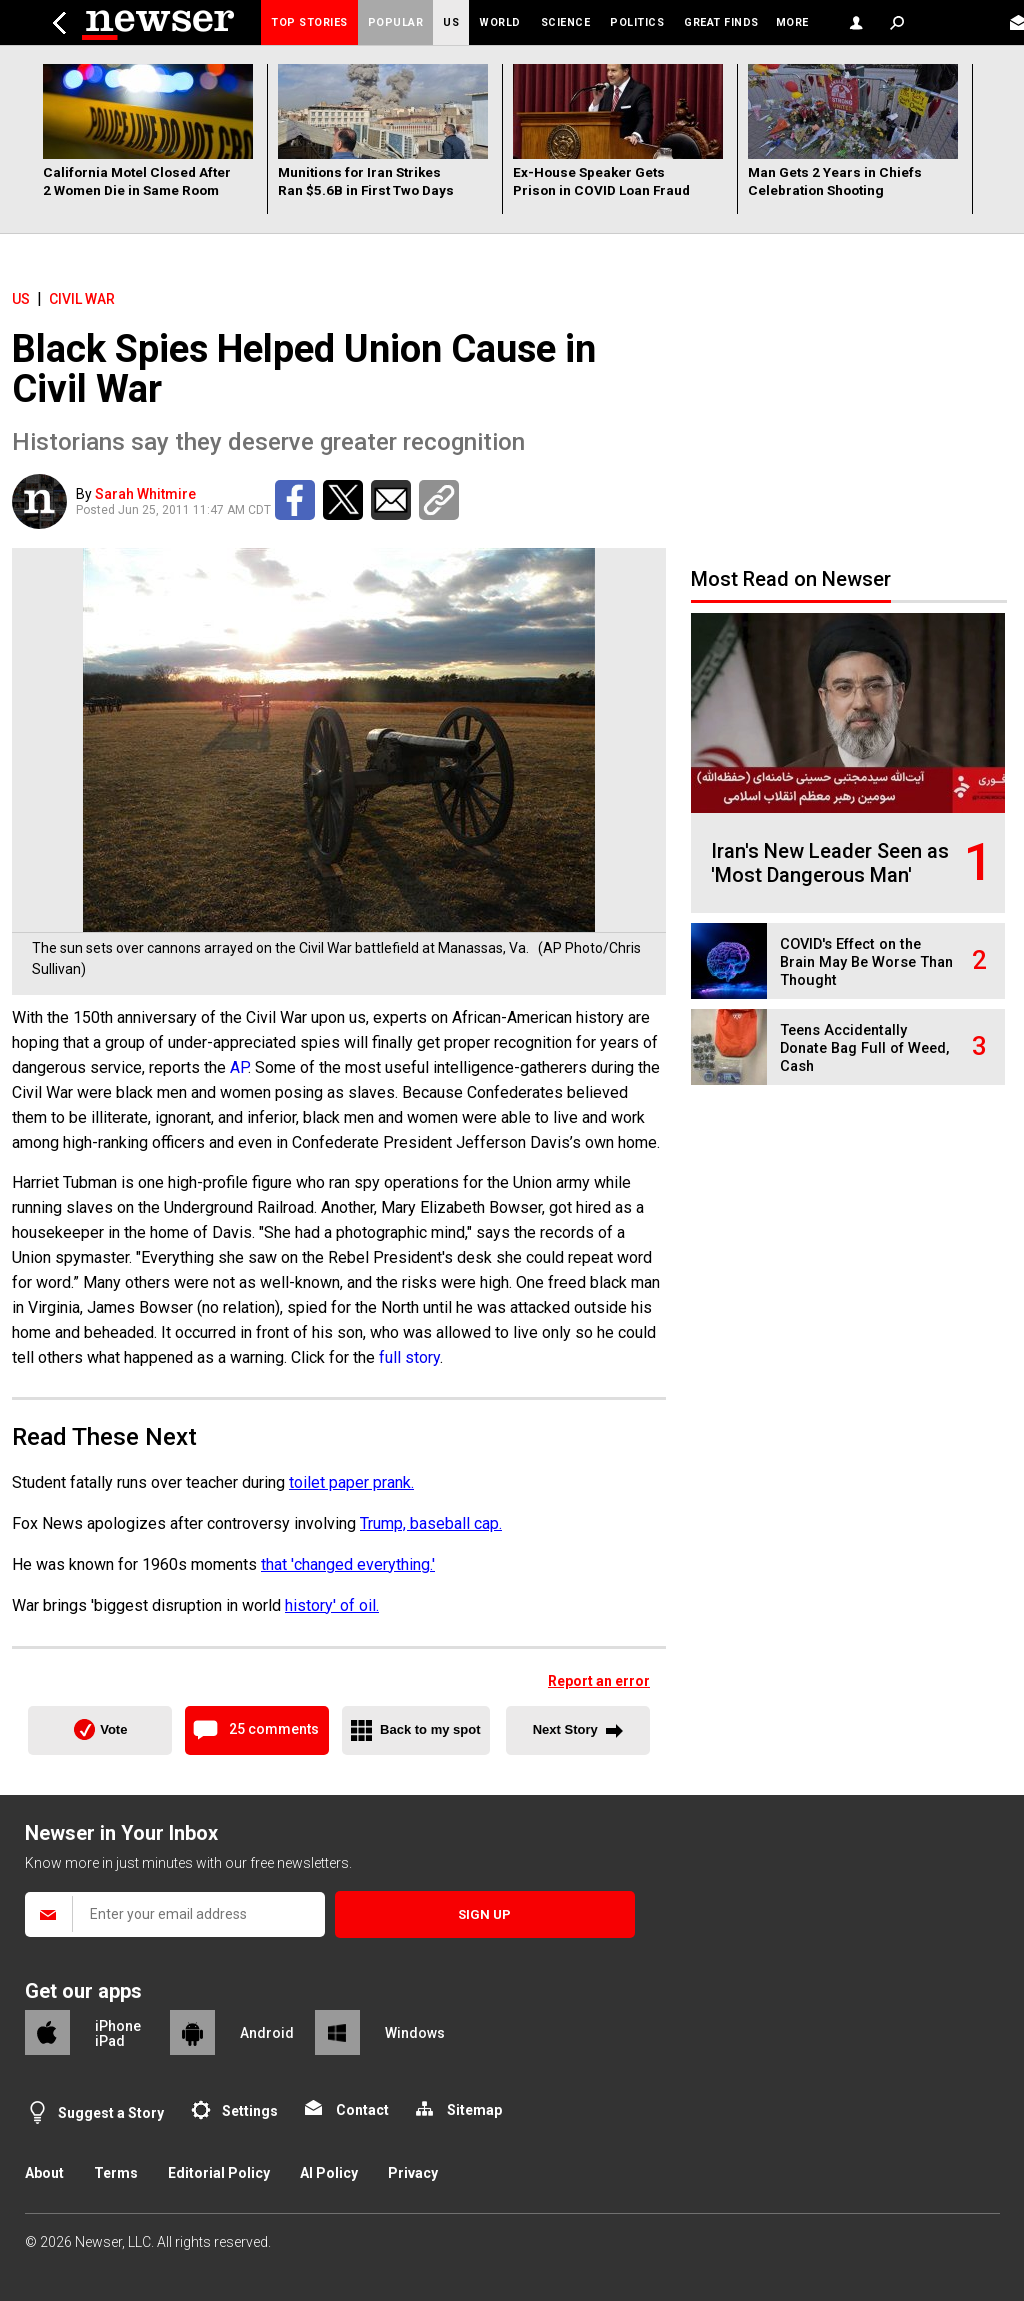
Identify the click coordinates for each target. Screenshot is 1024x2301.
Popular (396, 22)
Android (267, 2033)
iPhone (118, 2026)
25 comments (274, 1729)
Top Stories (309, 22)
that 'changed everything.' (348, 1564)
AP (239, 1067)
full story (409, 1357)
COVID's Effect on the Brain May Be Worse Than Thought (866, 962)
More (792, 22)
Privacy (413, 2173)
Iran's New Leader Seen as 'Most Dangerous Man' (830, 863)
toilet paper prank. (351, 1482)
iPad (110, 2041)
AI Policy (329, 2173)
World (500, 22)
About (44, 2173)
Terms (116, 2173)
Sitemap (474, 2110)
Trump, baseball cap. (431, 1523)
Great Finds (721, 22)
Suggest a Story (111, 2113)
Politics (637, 22)
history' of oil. (332, 1605)
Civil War (82, 299)
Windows (415, 2033)
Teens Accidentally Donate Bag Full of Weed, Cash (864, 1048)
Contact (362, 2110)
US (451, 22)
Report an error (599, 1681)
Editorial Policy (219, 2173)
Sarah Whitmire (145, 494)
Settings (250, 2111)
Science (566, 22)
